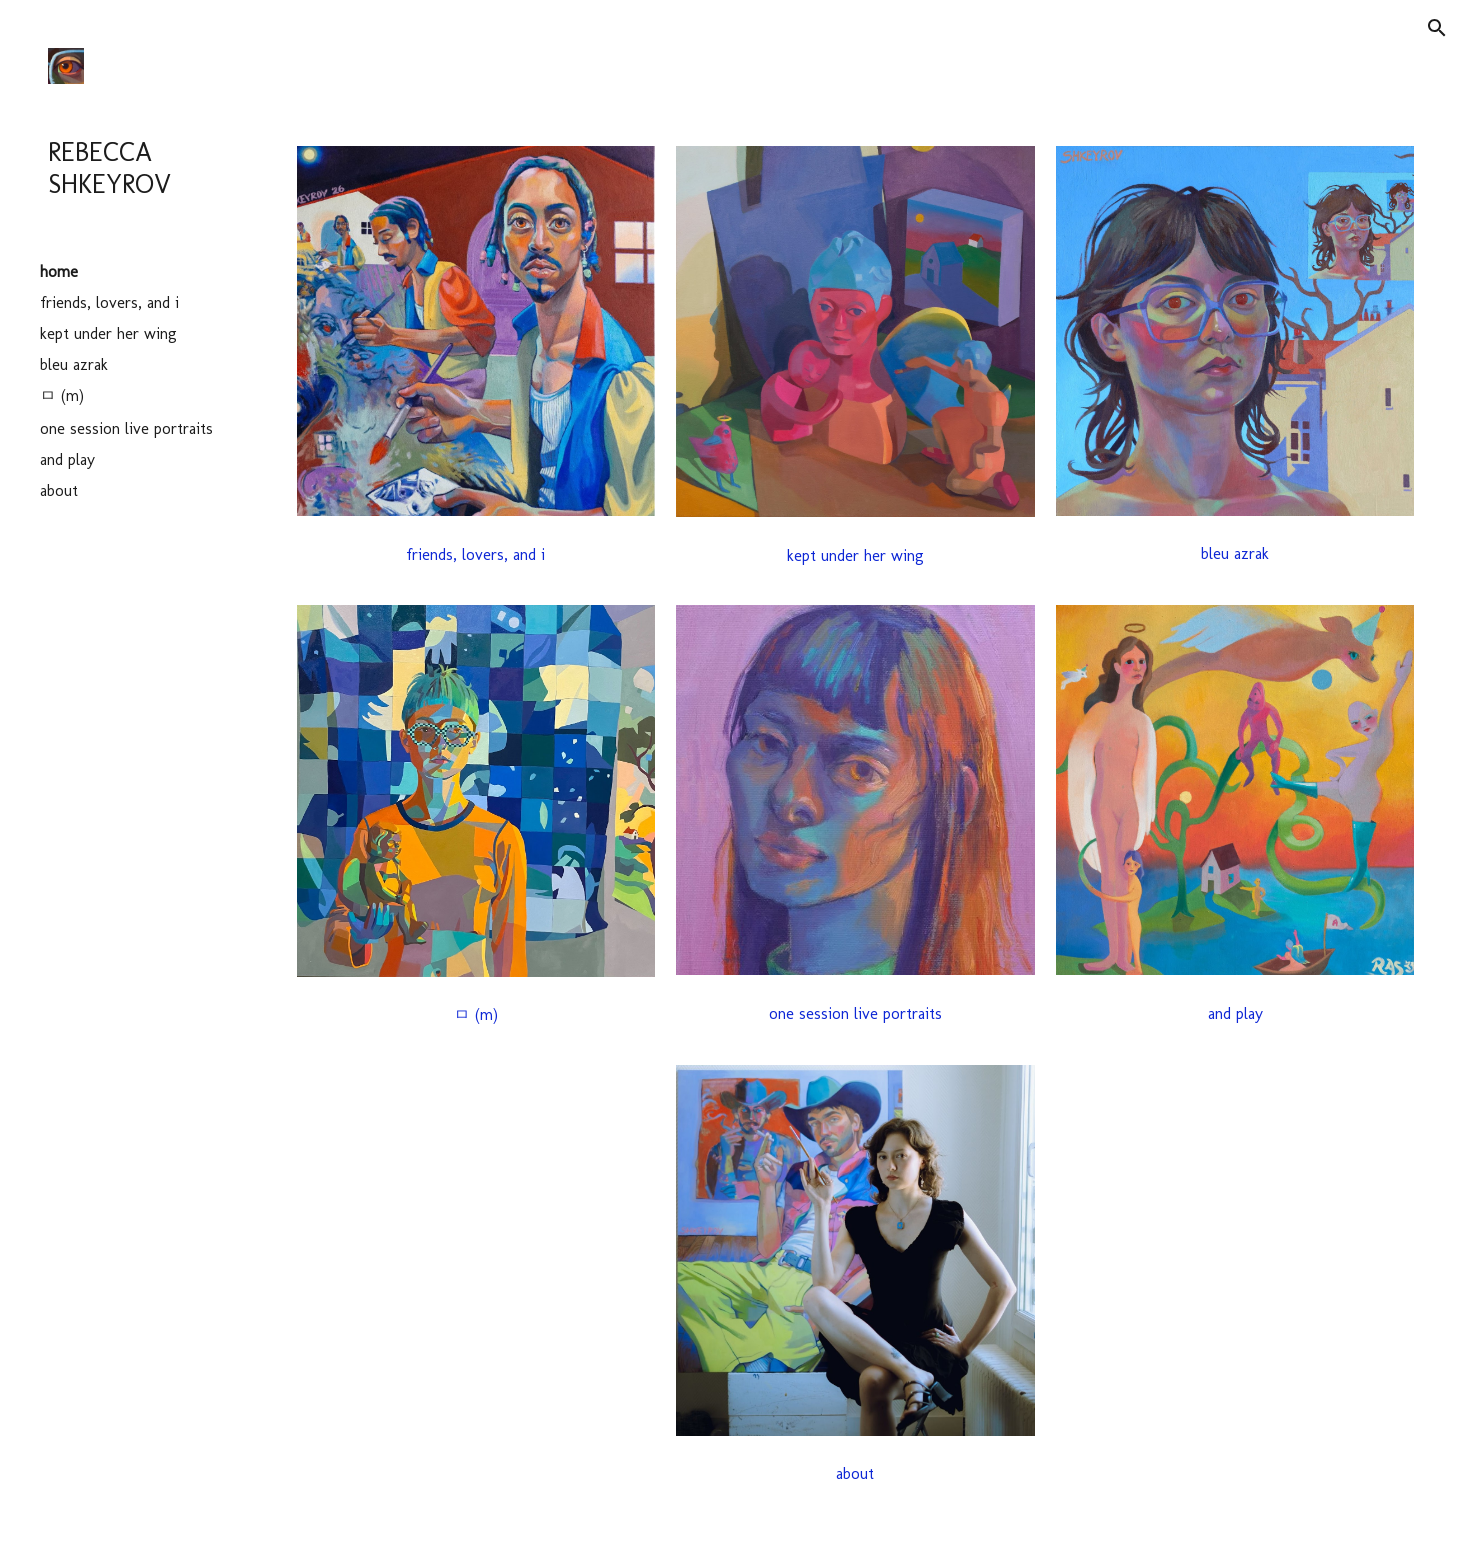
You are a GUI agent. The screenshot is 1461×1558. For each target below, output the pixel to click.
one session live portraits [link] (126, 428)
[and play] (1235, 1013)
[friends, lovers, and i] (476, 554)
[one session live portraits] (855, 1013)
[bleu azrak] (1235, 553)
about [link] (59, 490)
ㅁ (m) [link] (62, 395)
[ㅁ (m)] (476, 1015)
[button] (1437, 28)
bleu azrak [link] (74, 364)
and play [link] (67, 459)
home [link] (59, 271)
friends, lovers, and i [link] (109, 302)
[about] (855, 1473)
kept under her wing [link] (108, 333)
